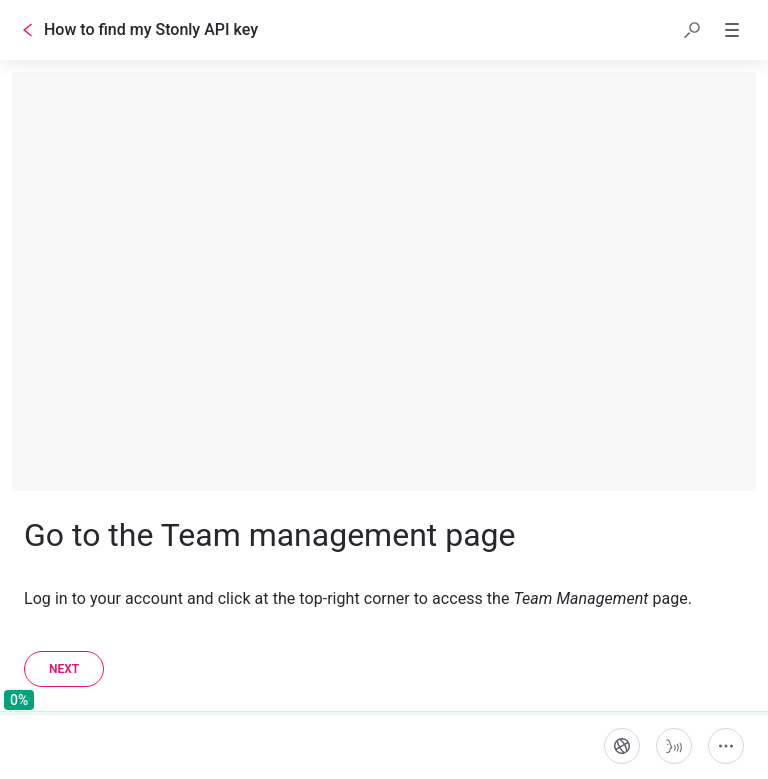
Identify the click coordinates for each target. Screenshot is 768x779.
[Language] (622, 746)
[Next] (64, 669)
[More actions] (726, 746)
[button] (692, 30)
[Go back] (28, 30)
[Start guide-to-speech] (674, 746)
